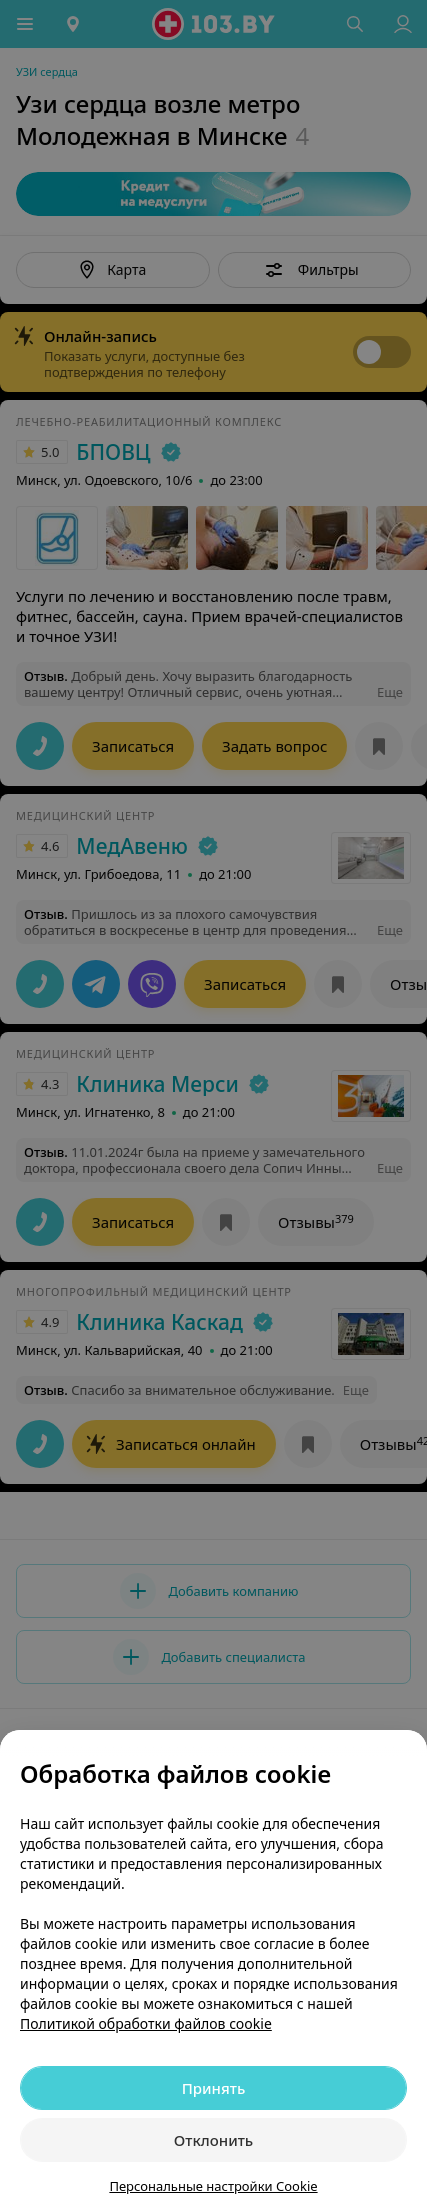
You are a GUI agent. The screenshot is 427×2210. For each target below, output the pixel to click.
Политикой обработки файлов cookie (146, 2023)
